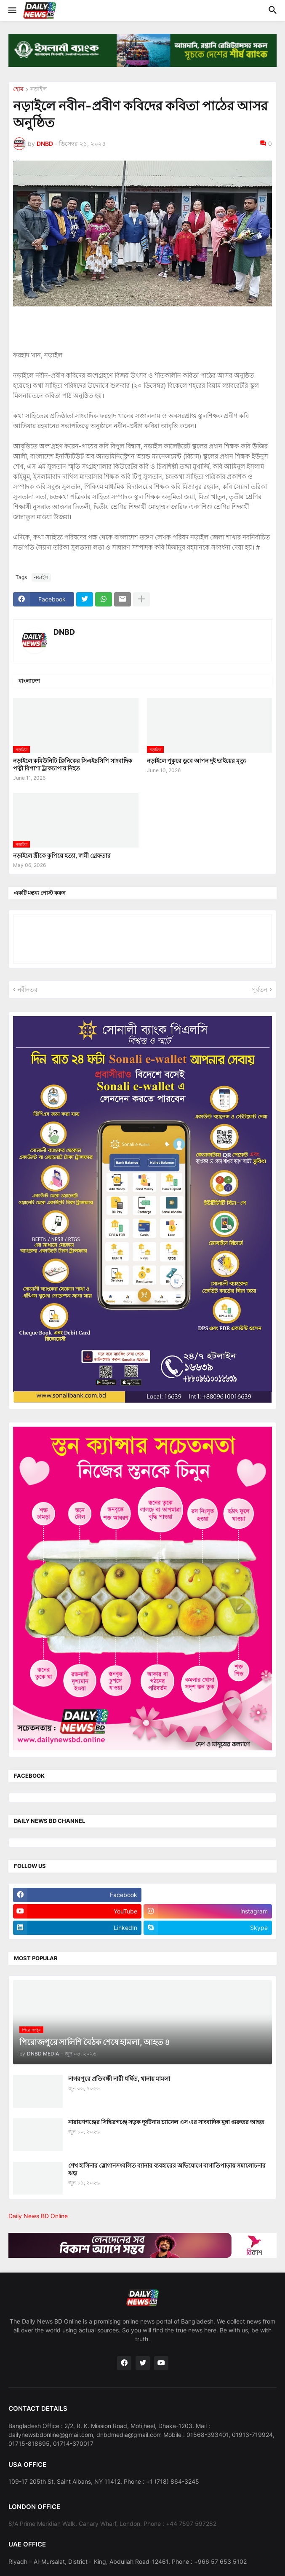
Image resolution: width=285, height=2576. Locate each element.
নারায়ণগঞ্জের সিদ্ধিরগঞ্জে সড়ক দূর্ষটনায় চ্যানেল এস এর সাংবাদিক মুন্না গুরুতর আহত (166, 2121)
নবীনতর (27, 989)
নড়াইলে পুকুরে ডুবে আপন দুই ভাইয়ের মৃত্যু (196, 760)
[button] (11, 10)
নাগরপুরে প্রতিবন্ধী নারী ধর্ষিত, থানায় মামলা (119, 2078)
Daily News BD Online (38, 2215)
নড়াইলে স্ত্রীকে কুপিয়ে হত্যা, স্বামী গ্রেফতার (62, 855)
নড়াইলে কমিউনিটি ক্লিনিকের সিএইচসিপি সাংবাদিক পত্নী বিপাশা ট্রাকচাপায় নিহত (72, 764)
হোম (18, 89)
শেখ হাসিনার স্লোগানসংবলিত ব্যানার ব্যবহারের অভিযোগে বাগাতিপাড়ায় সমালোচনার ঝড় (167, 2169)
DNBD (64, 632)
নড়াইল (38, 89)
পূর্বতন (259, 989)
